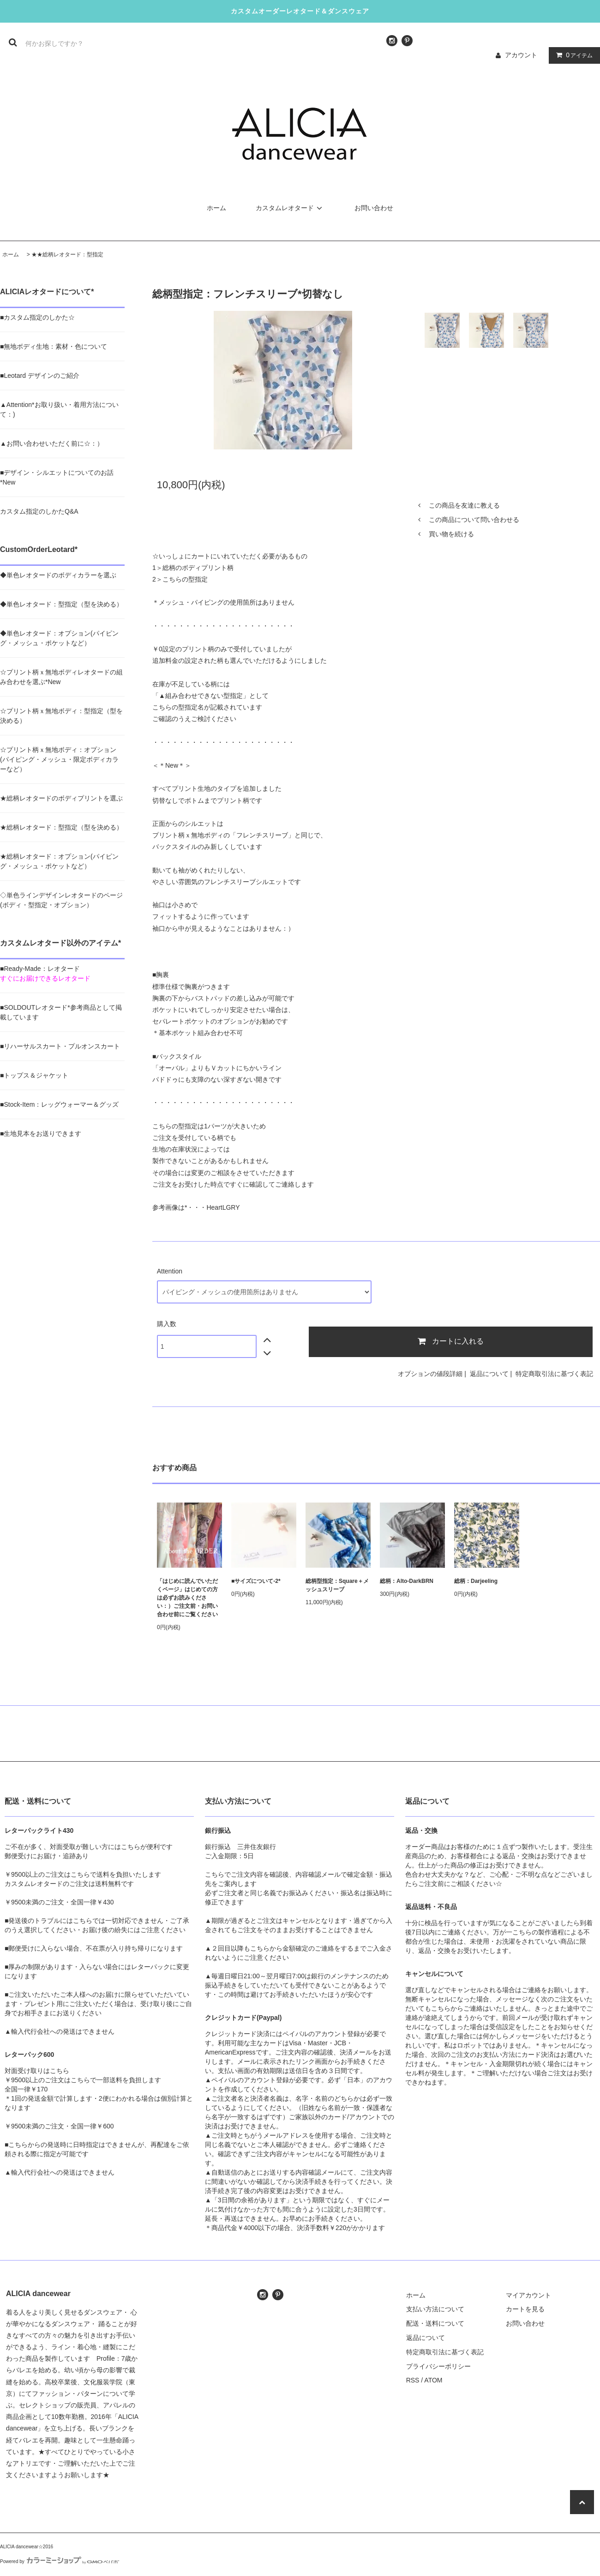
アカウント (521, 55)
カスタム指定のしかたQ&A (39, 511)
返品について (489, 1373)
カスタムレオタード (290, 208)
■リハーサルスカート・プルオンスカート (60, 1046)
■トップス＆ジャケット (34, 1075)
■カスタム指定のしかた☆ (37, 317)
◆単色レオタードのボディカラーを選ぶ (58, 575)
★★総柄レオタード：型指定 (67, 254)
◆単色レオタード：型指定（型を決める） (61, 604)
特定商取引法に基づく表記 (554, 1373)
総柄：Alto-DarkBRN (406, 1581)
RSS (413, 2380)
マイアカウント (528, 2295)
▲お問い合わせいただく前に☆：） (51, 443)
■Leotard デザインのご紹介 (39, 375)
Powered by (59, 2561)
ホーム (216, 208)
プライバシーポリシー (438, 2366)
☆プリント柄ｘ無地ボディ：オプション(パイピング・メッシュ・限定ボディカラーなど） (59, 759)
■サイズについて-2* (256, 1581)
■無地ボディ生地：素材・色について (53, 346)
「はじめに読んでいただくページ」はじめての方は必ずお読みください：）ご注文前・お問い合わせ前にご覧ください (187, 1598)
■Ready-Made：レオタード (40, 968)
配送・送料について (435, 2323)
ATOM (433, 2380)
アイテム (572, 55)
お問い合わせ (373, 208)
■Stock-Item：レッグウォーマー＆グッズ (59, 1104)
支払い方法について (435, 2309)
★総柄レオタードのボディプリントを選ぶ (61, 798)
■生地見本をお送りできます (40, 1133)
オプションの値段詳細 (430, 1373)
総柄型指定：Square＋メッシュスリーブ (337, 1585)
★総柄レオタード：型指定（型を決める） (61, 827)
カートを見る (525, 2309)
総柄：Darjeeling (476, 1581)
